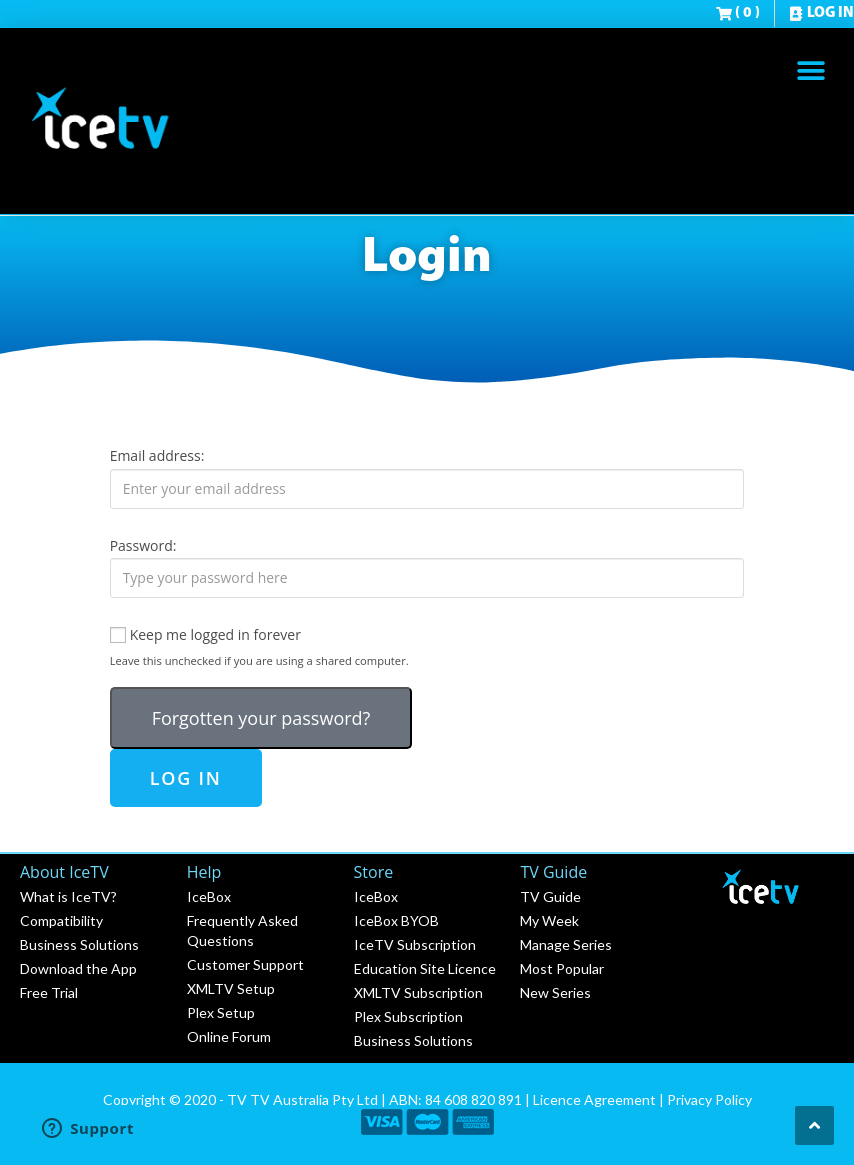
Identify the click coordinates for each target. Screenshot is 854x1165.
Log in (186, 778)
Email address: (157, 455)
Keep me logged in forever (205, 634)
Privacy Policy (709, 1099)
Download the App (78, 968)
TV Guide (550, 896)
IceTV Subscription (415, 944)
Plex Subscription (408, 1016)
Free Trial (49, 992)
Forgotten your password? (261, 718)
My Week (549, 920)
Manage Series (566, 944)
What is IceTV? (68, 896)
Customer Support (245, 964)
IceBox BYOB (396, 920)
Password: (143, 545)
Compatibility (61, 920)
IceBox (209, 896)
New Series (555, 992)
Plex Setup (221, 1012)
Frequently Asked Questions (242, 930)
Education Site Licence (425, 968)
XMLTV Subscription (418, 992)
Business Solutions (79, 944)
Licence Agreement (594, 1099)
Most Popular (562, 968)
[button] (811, 70)
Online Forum (229, 1036)
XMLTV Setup (231, 988)
